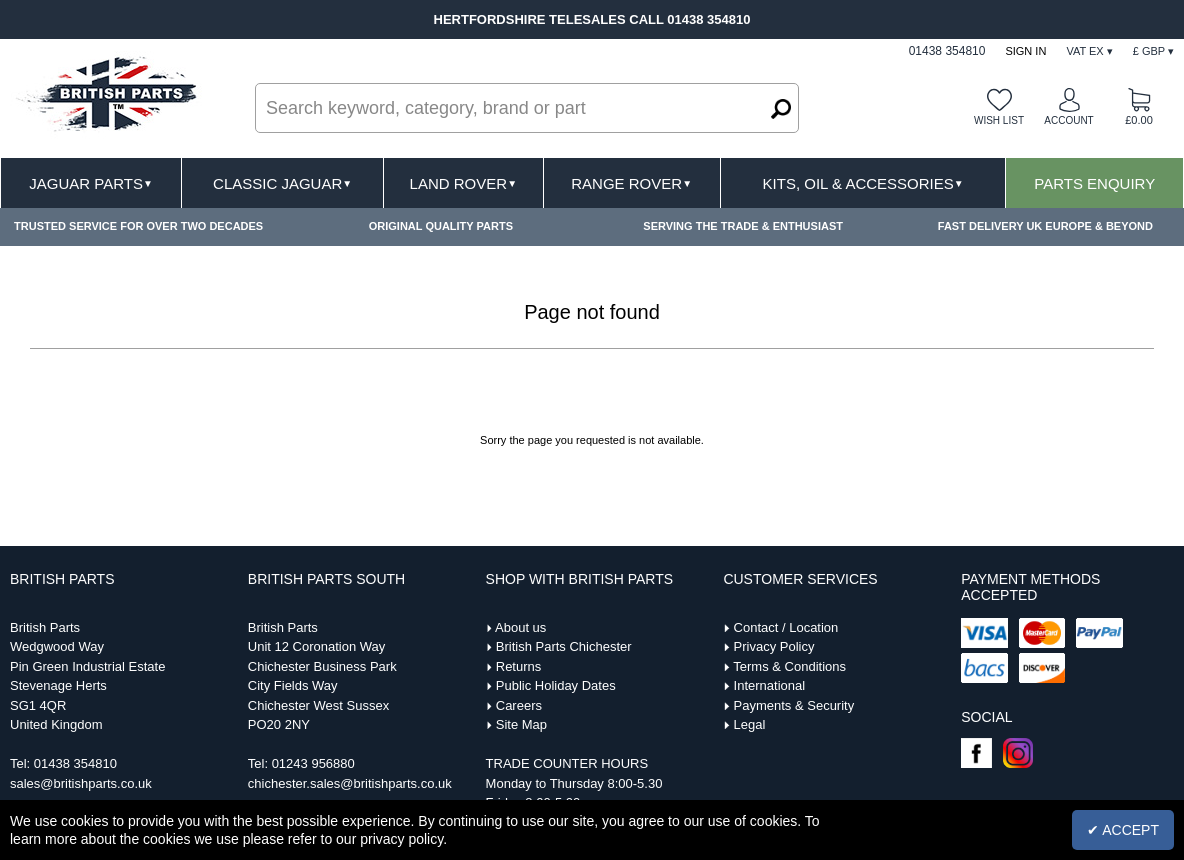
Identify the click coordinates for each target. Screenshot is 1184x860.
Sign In (1025, 51)
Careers (519, 705)
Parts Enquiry (1094, 183)
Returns (519, 666)
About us (520, 627)
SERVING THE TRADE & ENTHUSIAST (743, 226)
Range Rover (631, 183)
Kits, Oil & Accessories (863, 183)
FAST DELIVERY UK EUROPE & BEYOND (1045, 226)
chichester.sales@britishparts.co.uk (350, 783)
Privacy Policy (774, 646)
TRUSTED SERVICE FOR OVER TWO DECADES (138, 226)
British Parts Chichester (564, 646)
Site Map (521, 724)
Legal (750, 724)
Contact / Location (786, 627)
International (770, 685)
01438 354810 (75, 763)
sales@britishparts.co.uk (81, 783)
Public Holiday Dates (556, 685)
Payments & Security (794, 705)
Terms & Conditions (789, 666)
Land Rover (463, 183)
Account (1068, 120)
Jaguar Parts (91, 183)
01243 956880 (313, 763)
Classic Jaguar (282, 183)
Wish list (999, 120)
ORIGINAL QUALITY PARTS (441, 226)
